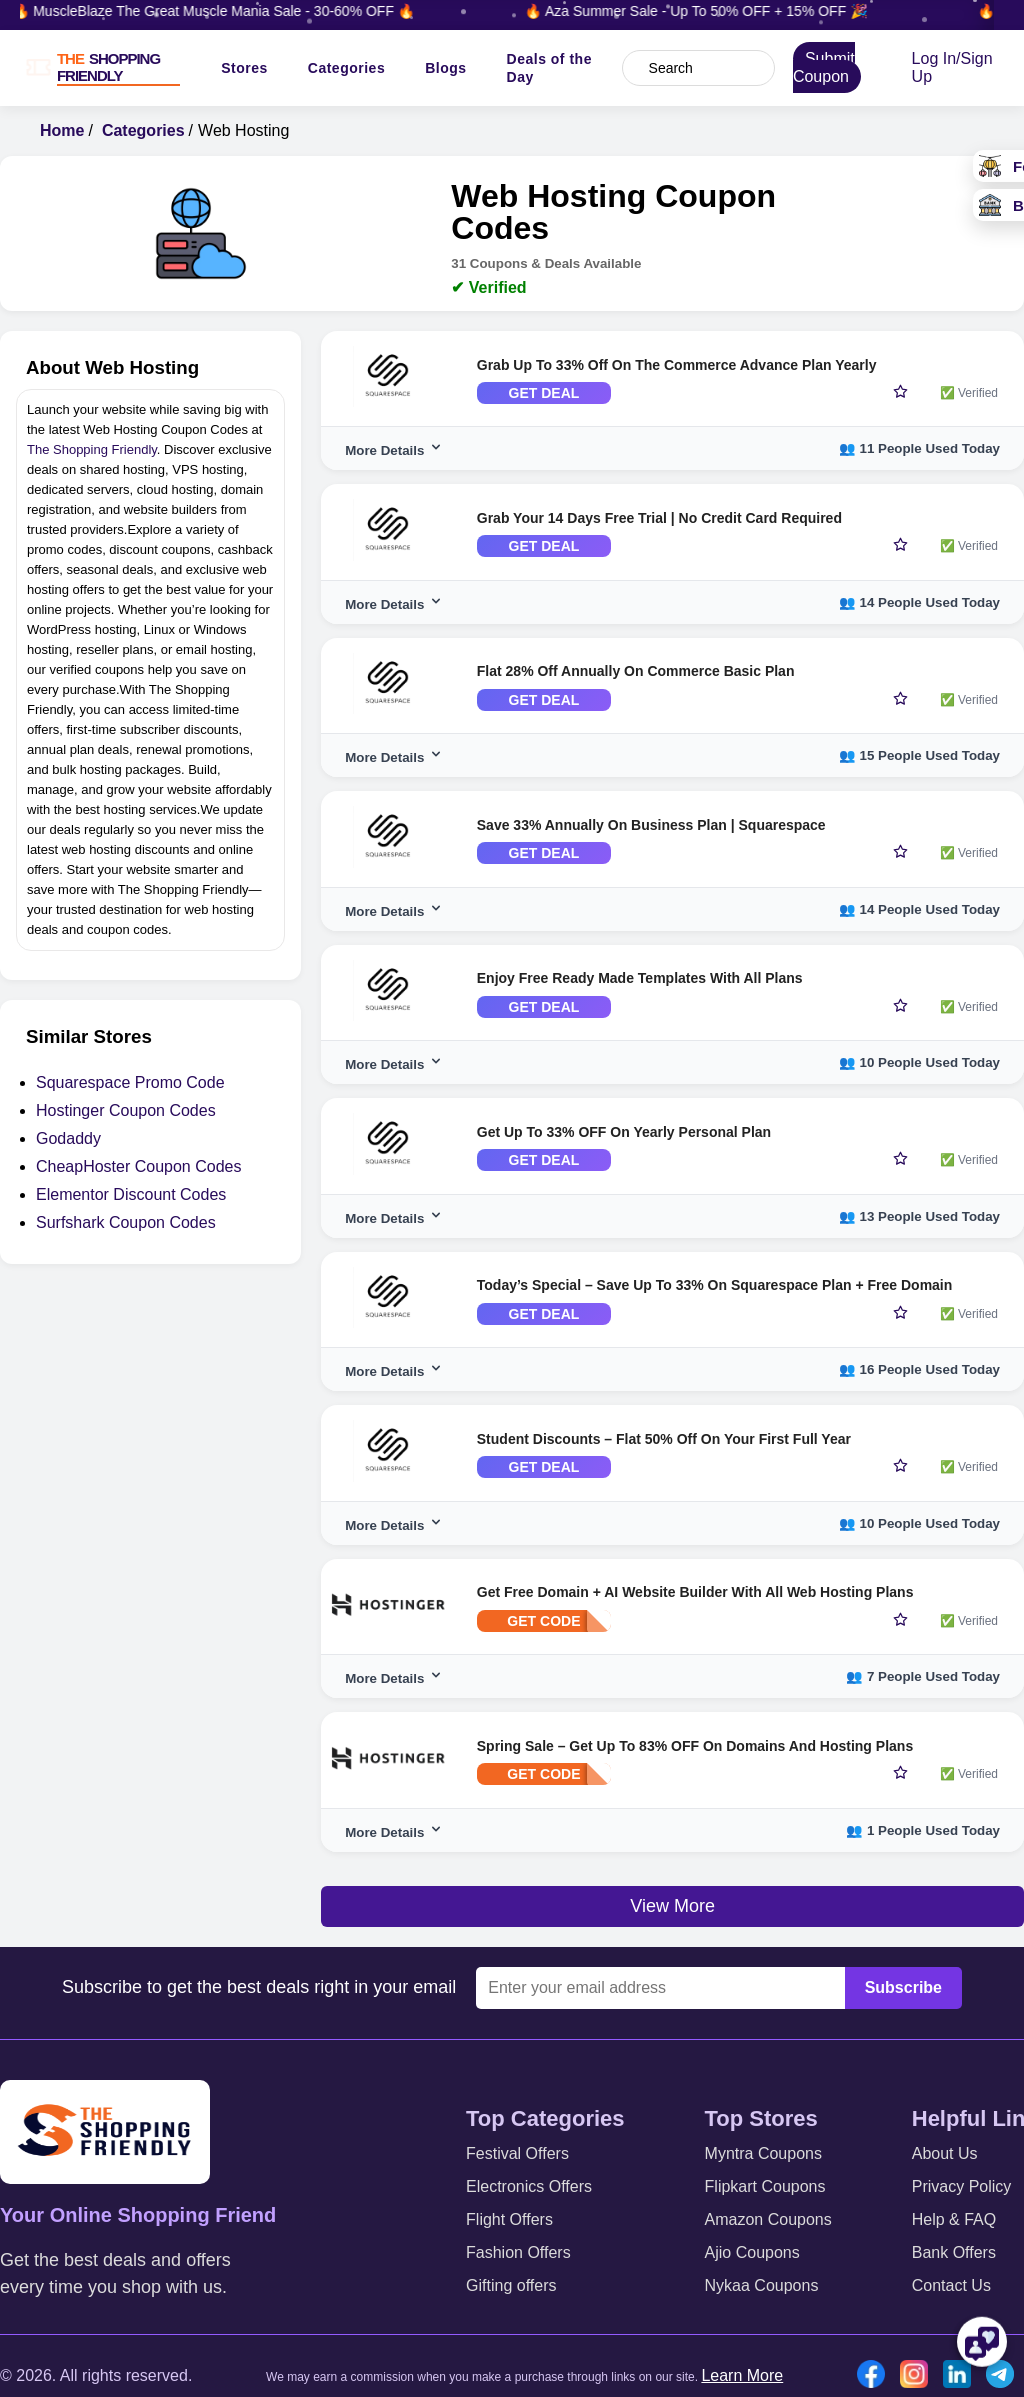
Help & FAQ (954, 2219)
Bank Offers (954, 2252)
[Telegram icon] (1005, 2376)
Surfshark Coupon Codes (126, 1222)
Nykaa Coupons (762, 2285)
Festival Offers (517, 2153)
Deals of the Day (549, 68)
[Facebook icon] (876, 2376)
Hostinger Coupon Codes (126, 1110)
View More (672, 1906)
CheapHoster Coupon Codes (138, 1166)
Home (62, 130)
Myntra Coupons (763, 2153)
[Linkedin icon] (962, 2376)
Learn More (742, 2375)
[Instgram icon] (919, 2376)
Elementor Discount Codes (131, 1194)
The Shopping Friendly (92, 449)
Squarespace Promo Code (130, 1082)
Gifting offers (511, 2285)
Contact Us (951, 2285)
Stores (244, 68)
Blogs (445, 68)
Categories (346, 68)
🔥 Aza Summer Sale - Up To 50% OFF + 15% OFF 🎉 (714, 11)
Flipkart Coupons (765, 2186)
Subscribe (903, 1987)
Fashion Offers (518, 2252)
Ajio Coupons (752, 2252)
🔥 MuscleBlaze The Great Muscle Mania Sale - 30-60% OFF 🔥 (232, 11)
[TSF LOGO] (115, 68)
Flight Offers (509, 2219)
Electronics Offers (529, 2186)
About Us (945, 2153)
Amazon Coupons (768, 2219)
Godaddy (68, 1138)
